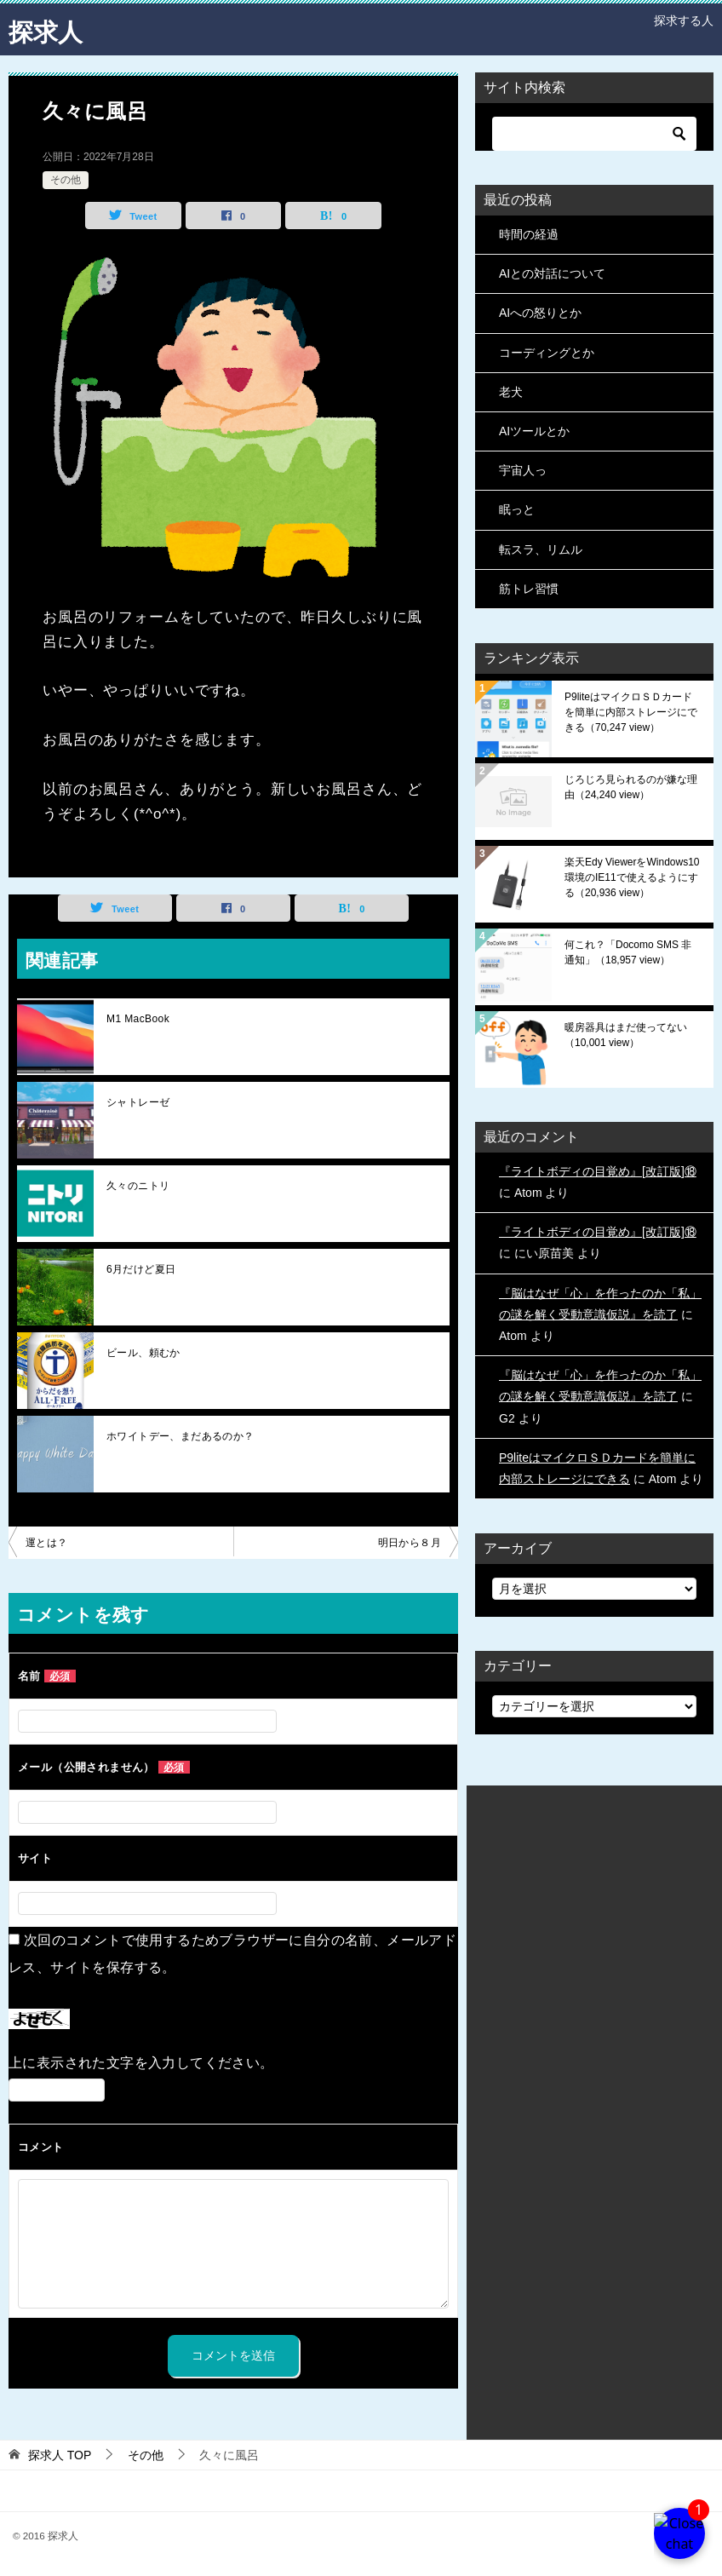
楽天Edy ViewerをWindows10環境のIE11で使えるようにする (632, 877)
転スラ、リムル (540, 549)
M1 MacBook (137, 1019)
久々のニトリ (137, 1186)
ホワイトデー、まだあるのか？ (180, 1436)
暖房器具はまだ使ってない (625, 1035)
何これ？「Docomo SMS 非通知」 (627, 952)
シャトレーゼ (137, 1102)
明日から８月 (409, 1543)
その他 (65, 180)
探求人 (47, 29)
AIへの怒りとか (540, 312)
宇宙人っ (523, 470)
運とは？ (47, 1543)
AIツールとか (534, 431)
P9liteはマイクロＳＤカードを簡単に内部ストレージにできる (630, 712)
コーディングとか (546, 352)
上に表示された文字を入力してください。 (141, 2063)
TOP (59, 2455)
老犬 (511, 392)
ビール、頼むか (143, 1353)
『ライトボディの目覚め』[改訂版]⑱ (597, 1171)
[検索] (594, 134)
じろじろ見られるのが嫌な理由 (630, 787)
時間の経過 (529, 234)
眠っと (517, 509)
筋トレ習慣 (529, 588)
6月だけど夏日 (140, 1269)
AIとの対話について (552, 273)
